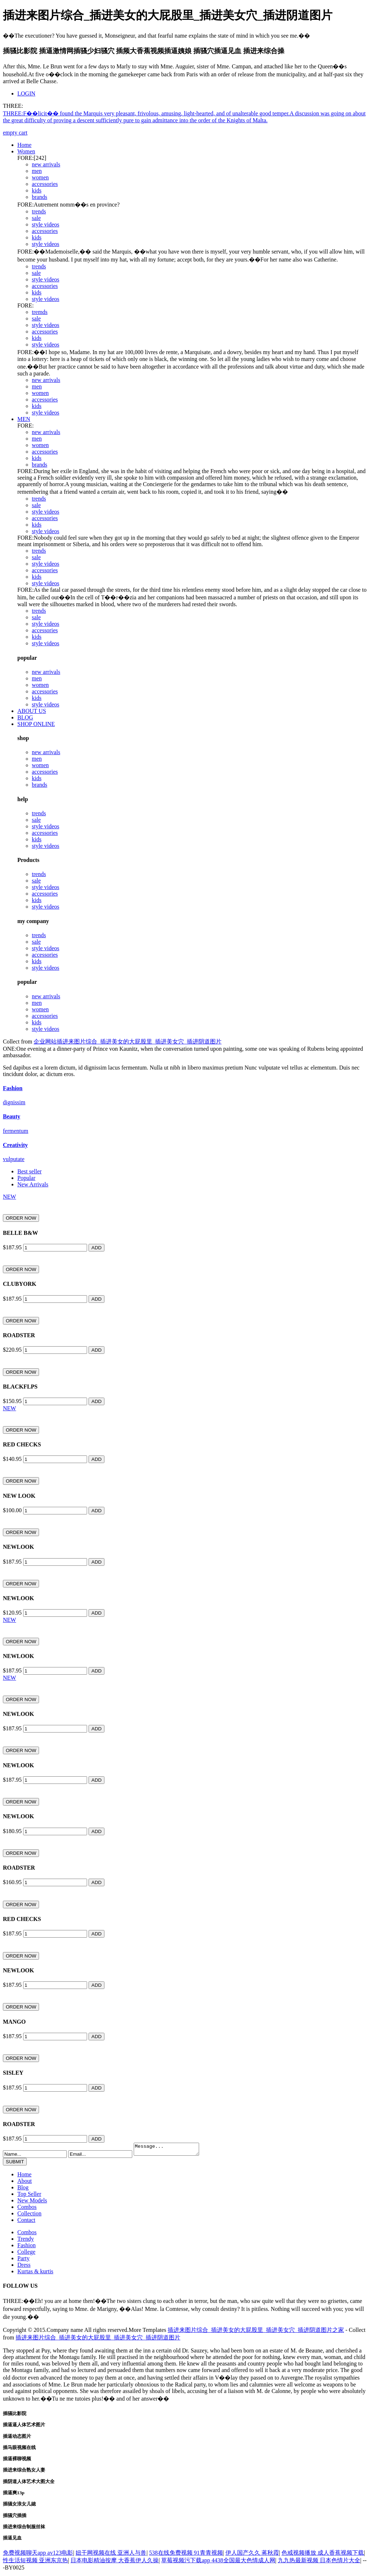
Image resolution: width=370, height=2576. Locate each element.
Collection (29, 2215)
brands (39, 197)
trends (39, 211)
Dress (23, 2267)
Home (24, 145)
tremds (40, 312)
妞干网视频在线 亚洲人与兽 (111, 2555)
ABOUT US (31, 711)
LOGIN (26, 93)
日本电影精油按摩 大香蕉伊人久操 (114, 2562)
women (40, 177)
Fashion (26, 2247)
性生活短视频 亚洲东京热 (35, 2562)
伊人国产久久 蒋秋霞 (252, 2555)
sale (36, 218)
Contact (26, 2222)
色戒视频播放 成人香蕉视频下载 (322, 2555)
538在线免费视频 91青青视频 (186, 2555)
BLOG (25, 717)
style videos (45, 224)
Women (26, 151)
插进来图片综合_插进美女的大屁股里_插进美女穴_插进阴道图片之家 (256, 2332)
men (37, 171)
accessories (45, 184)
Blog (23, 2189)
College (26, 2254)
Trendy (25, 2241)
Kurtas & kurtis (35, 2273)
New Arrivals (32, 1184)
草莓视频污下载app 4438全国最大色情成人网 (218, 2562)
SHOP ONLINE (36, 724)
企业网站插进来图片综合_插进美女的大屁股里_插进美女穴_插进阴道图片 (127, 1041)
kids (37, 190)
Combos (26, 2209)
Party (23, 2260)
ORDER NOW (21, 1218)
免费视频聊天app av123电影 (38, 2555)
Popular (26, 1178)
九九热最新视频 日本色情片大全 (319, 2562)
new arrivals (46, 164)
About (24, 2183)
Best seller (29, 1171)
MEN (23, 419)
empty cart (15, 132)
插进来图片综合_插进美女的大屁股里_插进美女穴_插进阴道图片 (98, 2340)
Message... (170, 2150)
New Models (32, 2202)
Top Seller (29, 2196)
